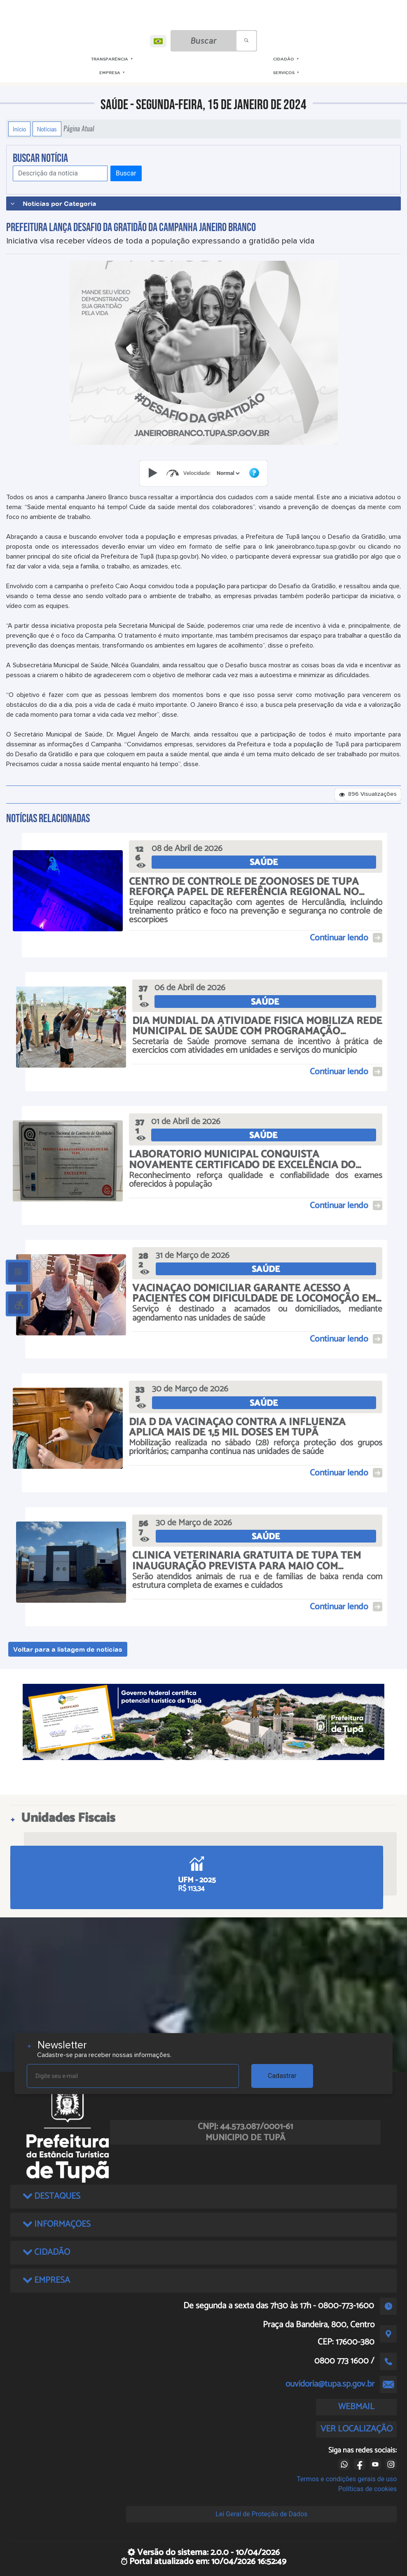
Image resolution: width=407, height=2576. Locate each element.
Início (19, 129)
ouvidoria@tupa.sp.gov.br (329, 2384)
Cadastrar (282, 2076)
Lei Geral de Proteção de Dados (261, 2514)
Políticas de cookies (367, 2489)
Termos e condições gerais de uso (347, 2479)
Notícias (47, 129)
